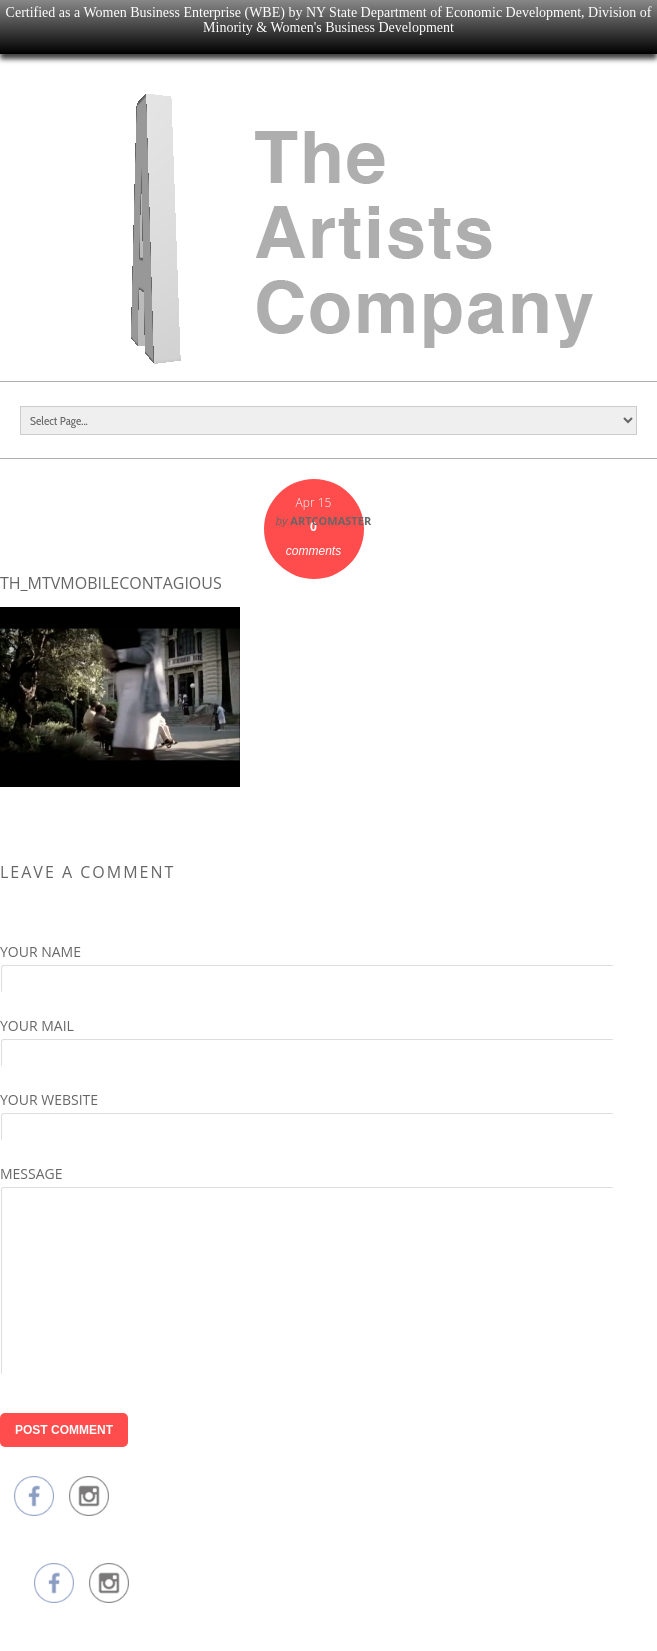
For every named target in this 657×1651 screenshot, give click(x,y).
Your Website (49, 1099)
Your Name (40, 951)
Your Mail (37, 1025)
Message (31, 1173)
